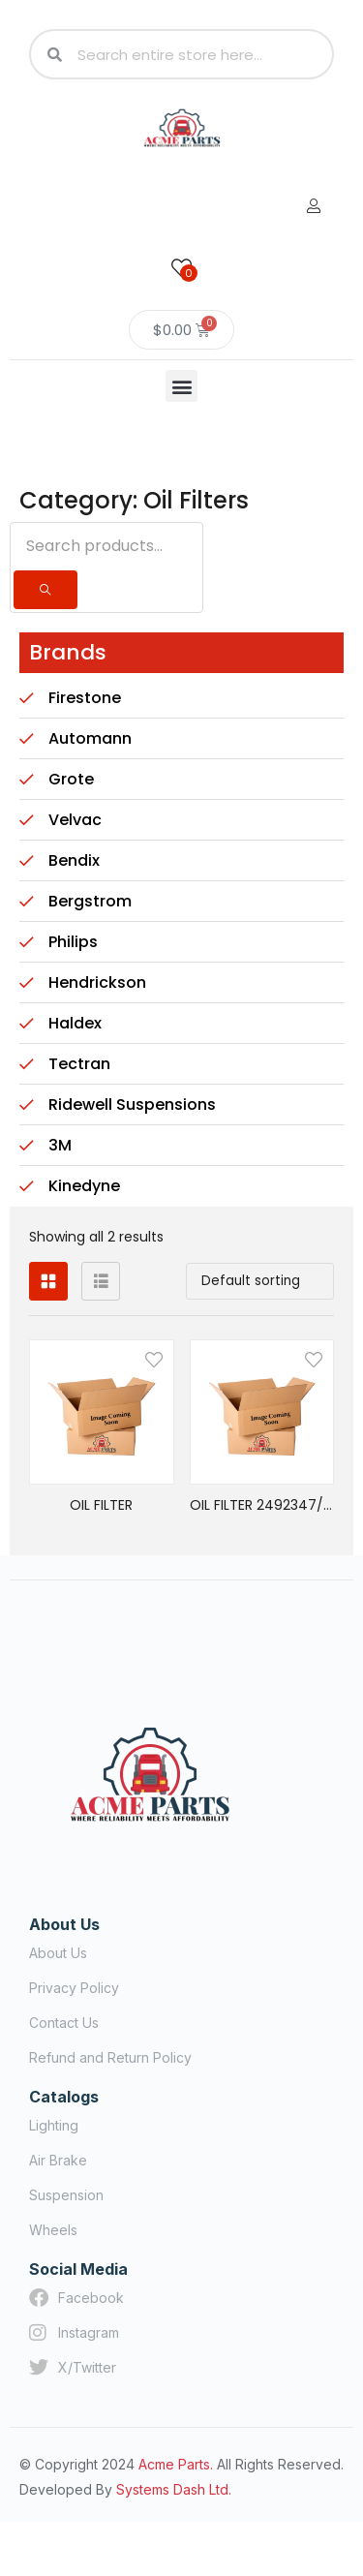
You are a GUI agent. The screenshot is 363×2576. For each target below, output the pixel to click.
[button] (181, 386)
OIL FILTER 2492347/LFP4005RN (262, 1505)
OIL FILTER (101, 1505)
